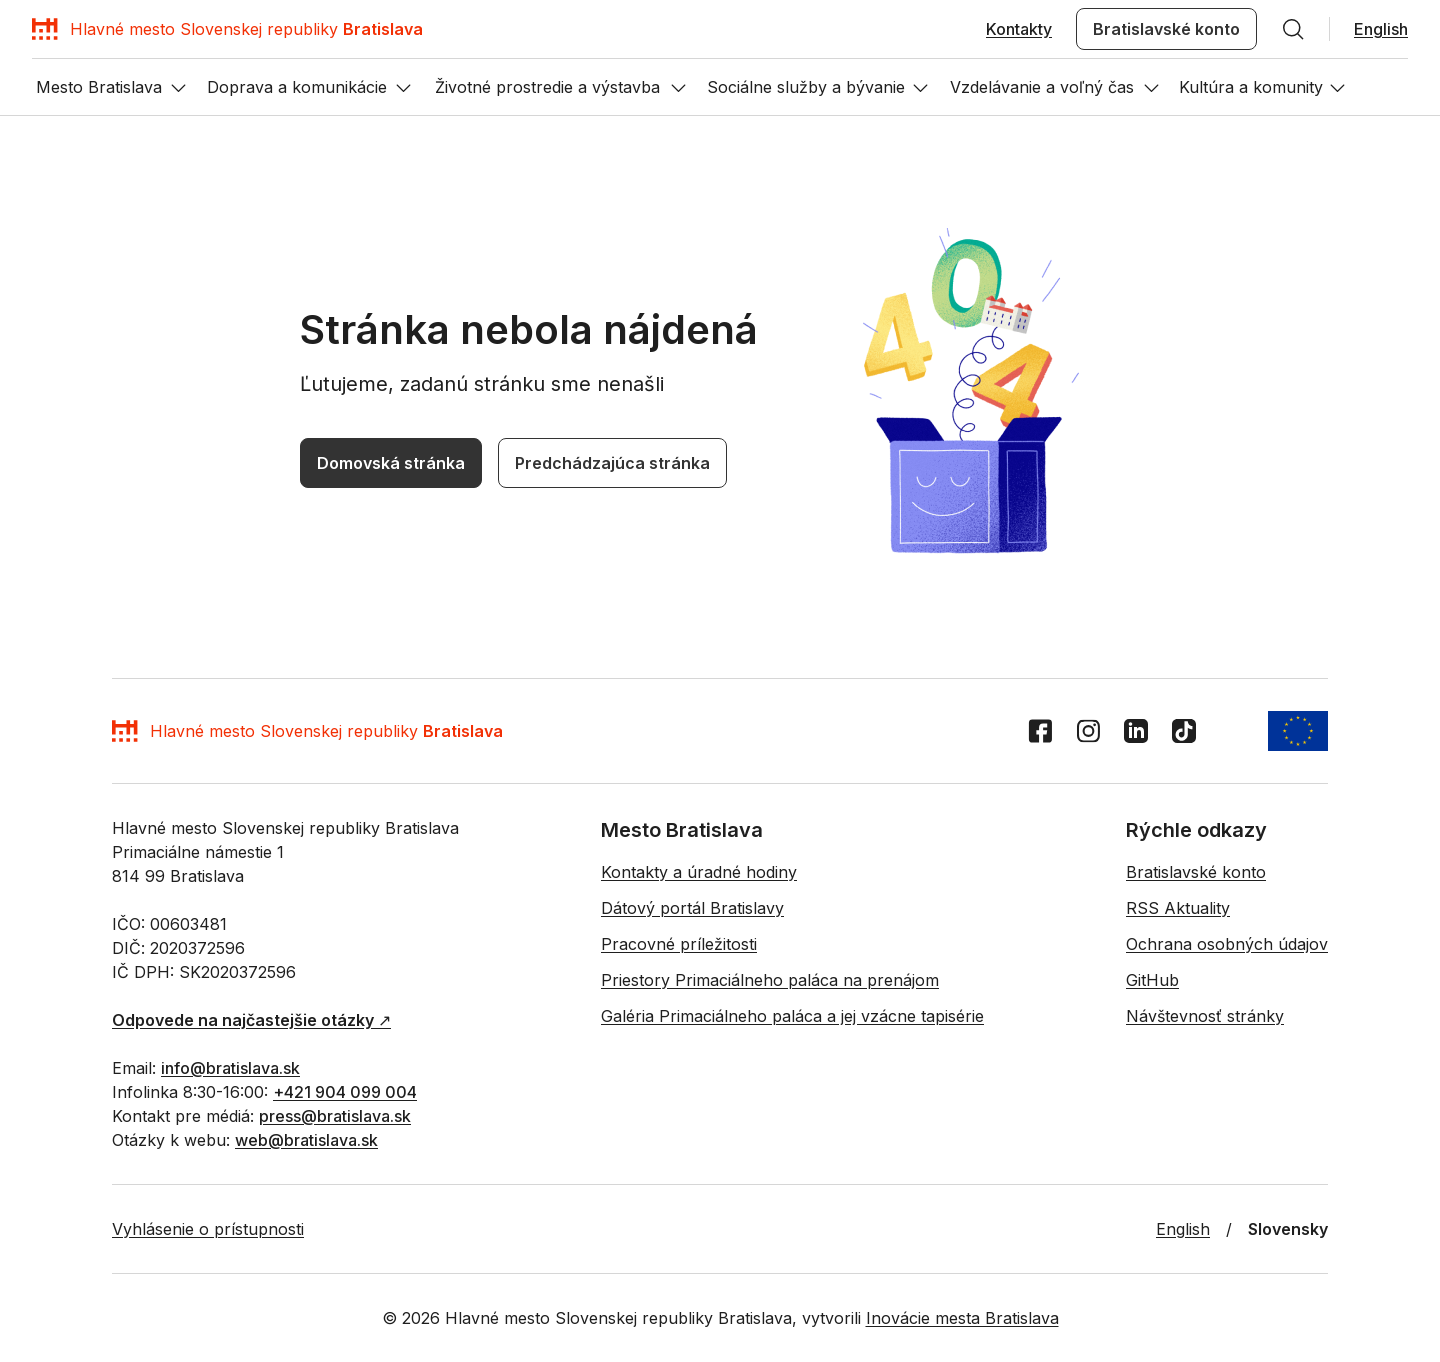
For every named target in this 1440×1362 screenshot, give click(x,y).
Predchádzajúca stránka (207, 998)
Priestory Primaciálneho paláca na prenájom (606, 1352)
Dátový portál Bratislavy (254, 1352)
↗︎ (128, 1233)
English (32, 91)
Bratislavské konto (128, 73)
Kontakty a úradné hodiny (91, 1352)
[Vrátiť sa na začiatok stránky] (28, 1025)
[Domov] (169, 45)
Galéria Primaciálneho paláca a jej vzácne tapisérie (910, 1352)
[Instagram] (45, 1086)
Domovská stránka (68, 997)
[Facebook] (20, 1086)
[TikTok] (94, 1086)
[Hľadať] (199, 73)
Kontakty (38, 73)
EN (18, 785)
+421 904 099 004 (368, 1267)
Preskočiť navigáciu (74, 18)
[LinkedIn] (70, 1086)
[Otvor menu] (28, 839)
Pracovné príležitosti (399, 1352)
